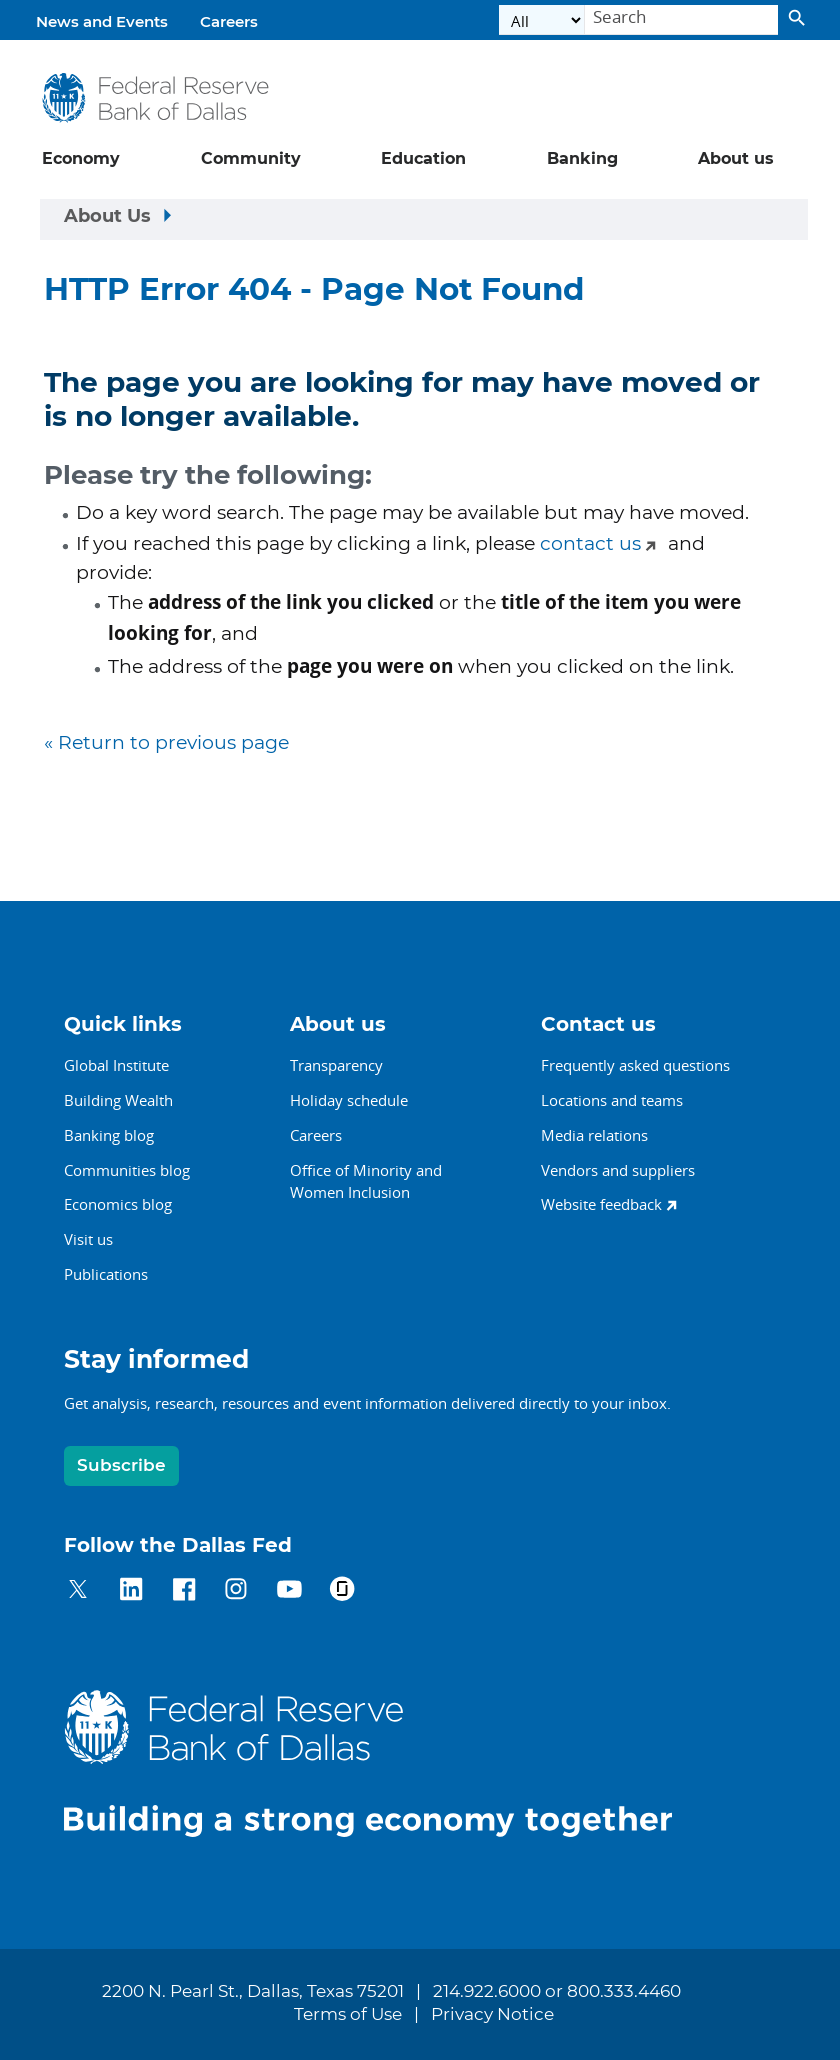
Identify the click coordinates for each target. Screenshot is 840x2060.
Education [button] (423, 159)
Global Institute (116, 1065)
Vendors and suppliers (618, 1170)
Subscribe (121, 1465)
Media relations (594, 1135)
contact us (590, 544)
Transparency (336, 1065)
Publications (106, 1274)
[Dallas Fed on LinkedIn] (131, 1592)
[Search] (681, 20)
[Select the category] (542, 20)
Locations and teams (612, 1100)
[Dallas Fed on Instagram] (236, 1592)
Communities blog (127, 1170)
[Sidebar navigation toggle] (424, 220)
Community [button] (251, 159)
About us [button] (736, 159)
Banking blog (109, 1135)
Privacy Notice (492, 2015)
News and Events (102, 22)
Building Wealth (118, 1100)
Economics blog (118, 1204)
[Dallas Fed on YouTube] (289, 1592)
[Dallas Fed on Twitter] (78, 1592)
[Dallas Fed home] (384, 1762)
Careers (229, 22)
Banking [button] (582, 159)
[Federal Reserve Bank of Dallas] (155, 97)
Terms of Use (348, 2015)
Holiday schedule (349, 1100)
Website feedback (601, 1204)
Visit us (88, 1239)
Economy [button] (81, 159)
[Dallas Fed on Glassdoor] (342, 1592)
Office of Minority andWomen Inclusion (366, 1181)
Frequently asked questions (635, 1065)
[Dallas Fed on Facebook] (184, 1592)
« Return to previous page (166, 743)
